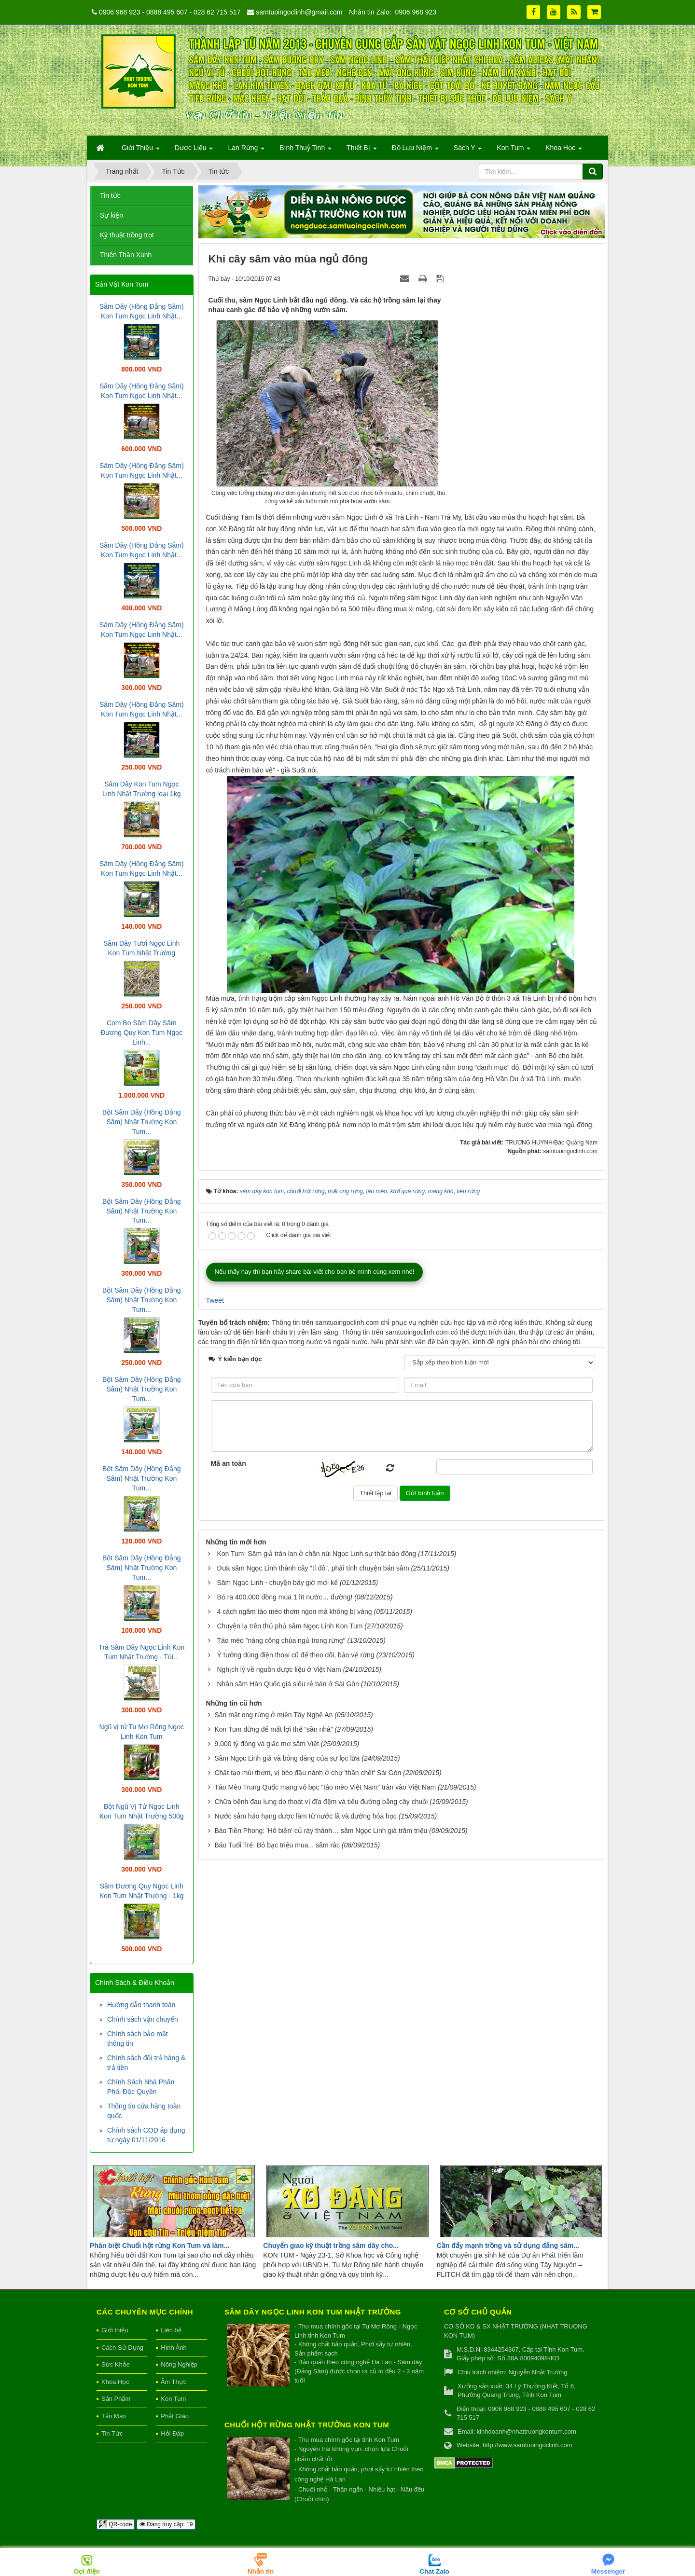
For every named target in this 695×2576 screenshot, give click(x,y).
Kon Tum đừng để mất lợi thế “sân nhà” (273, 1729)
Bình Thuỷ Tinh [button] (305, 150)
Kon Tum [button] (513, 150)
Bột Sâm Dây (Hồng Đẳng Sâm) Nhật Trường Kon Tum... (141, 1121)
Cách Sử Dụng (122, 2347)
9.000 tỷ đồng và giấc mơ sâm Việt (266, 1744)
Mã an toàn (228, 1463)
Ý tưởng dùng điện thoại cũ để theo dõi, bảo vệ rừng (295, 1655)
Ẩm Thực (173, 2381)
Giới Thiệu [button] (141, 150)
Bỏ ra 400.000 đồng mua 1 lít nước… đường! (284, 1597)
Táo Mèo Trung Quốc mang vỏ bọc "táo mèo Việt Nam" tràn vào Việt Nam (325, 1787)
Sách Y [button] (468, 150)
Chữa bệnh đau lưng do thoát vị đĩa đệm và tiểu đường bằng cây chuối (321, 1801)
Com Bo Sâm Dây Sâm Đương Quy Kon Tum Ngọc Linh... (141, 1032)
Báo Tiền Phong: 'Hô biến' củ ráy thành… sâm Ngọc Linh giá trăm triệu (320, 1830)
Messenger (608, 2571)
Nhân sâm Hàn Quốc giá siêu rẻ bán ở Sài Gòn (288, 1684)
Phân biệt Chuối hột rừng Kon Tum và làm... (159, 2245)
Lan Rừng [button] (246, 150)
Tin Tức (112, 2433)
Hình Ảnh (174, 2347)
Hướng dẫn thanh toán (141, 2005)
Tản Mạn (113, 2416)
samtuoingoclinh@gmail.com (299, 12)
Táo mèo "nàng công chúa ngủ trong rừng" (281, 1640)
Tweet (215, 1300)
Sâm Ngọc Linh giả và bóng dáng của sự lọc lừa (287, 1758)
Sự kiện (111, 215)
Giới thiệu (114, 2330)
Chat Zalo (434, 2571)
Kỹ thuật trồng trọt (127, 235)
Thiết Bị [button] (361, 150)
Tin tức (110, 195)
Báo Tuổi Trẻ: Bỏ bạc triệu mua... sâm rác (276, 1845)
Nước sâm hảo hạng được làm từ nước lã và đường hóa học (305, 1816)
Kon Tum (173, 2398)
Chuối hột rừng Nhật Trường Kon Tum (306, 2425)
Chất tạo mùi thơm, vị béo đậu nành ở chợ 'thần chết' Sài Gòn (307, 1773)
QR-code (115, 2524)
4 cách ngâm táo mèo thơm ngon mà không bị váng (294, 1611)
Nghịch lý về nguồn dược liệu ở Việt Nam (279, 1669)
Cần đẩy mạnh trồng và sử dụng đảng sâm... (508, 2245)
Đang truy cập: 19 (166, 2524)
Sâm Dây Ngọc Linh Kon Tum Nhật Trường (312, 2312)
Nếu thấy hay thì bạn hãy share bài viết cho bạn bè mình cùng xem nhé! (315, 1271)
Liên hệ (171, 2330)
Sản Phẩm (115, 2398)
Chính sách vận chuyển (142, 2019)
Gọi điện (87, 2571)
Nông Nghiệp (179, 2364)
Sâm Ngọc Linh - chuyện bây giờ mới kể (277, 1582)
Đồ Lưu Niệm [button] (415, 150)
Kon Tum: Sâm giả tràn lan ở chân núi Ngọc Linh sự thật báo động (316, 1553)
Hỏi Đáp (172, 2433)
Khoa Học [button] (563, 150)
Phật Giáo (175, 2416)
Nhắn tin (261, 2571)
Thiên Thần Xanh (126, 255)
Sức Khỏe (115, 2364)
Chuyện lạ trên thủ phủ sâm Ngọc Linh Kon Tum (289, 1626)
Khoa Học (115, 2381)
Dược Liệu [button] (194, 150)
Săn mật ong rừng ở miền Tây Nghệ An (273, 1715)
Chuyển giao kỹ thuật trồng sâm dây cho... (331, 2245)
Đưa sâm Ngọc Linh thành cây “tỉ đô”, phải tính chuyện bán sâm (313, 1568)
